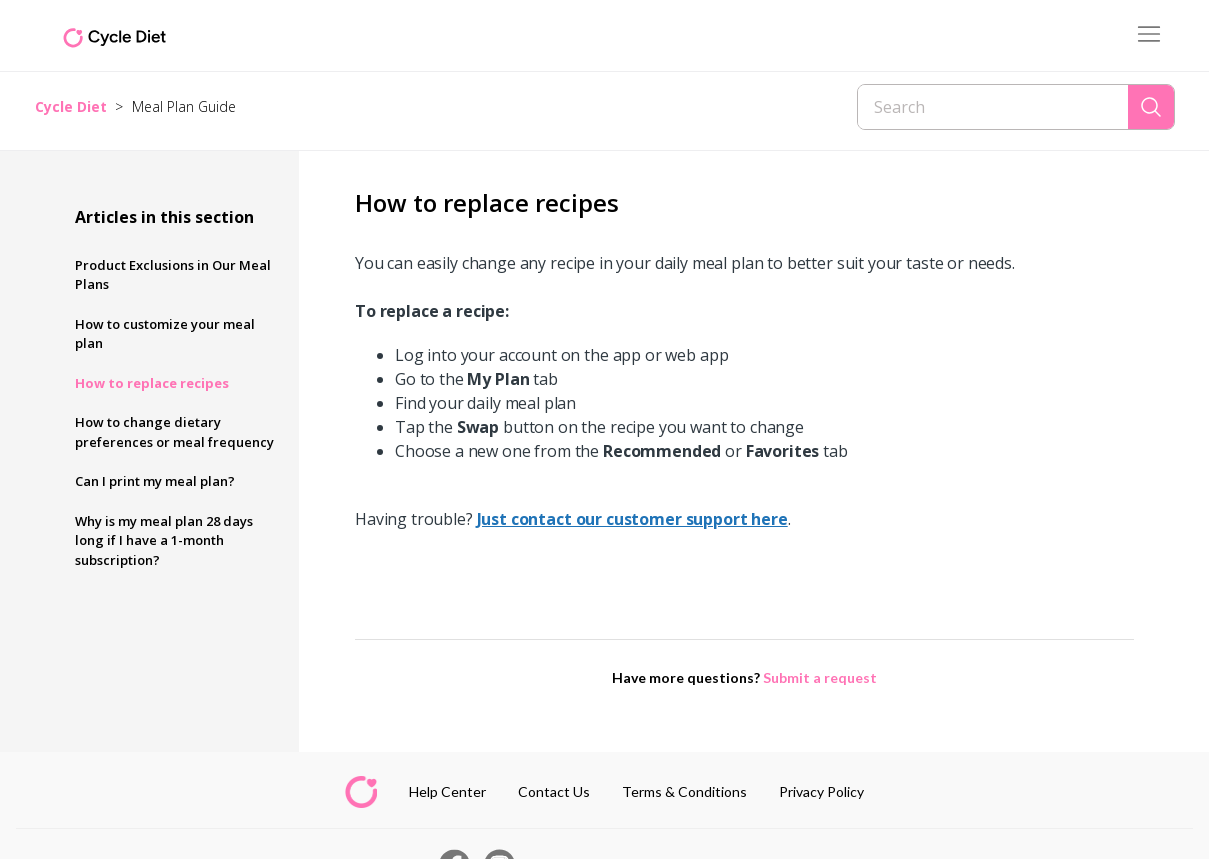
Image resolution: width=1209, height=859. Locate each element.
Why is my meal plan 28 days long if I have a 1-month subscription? (164, 540)
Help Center (447, 791)
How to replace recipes (152, 383)
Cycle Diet (71, 106)
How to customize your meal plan (165, 334)
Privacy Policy (821, 791)
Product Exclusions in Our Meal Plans (173, 275)
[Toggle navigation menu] (1149, 35)
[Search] (993, 107)
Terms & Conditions (684, 791)
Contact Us (554, 791)
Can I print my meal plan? (155, 481)
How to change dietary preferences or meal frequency (174, 432)
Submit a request (820, 677)
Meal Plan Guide (184, 106)
